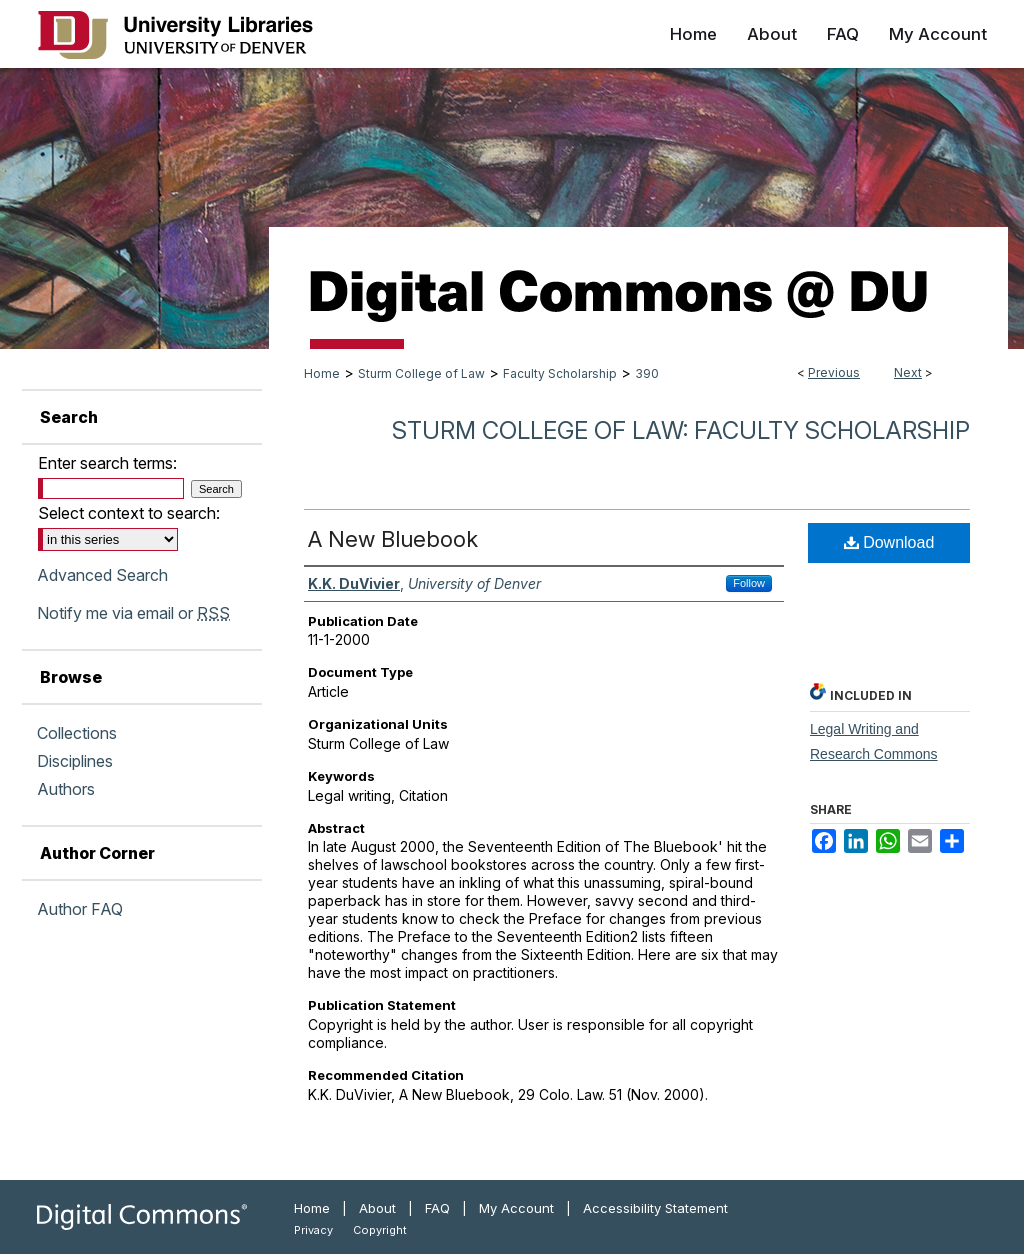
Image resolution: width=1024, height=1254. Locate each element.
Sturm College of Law (421, 373)
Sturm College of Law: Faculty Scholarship (681, 430)
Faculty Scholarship (560, 373)
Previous (834, 372)
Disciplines (75, 761)
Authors (66, 789)
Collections (77, 733)
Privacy (313, 1230)
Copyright (380, 1230)
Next (908, 372)
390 (647, 373)
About (377, 1208)
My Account (516, 1208)
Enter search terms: (107, 463)
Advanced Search (102, 575)
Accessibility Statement (655, 1208)
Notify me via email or (133, 613)
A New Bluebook (393, 539)
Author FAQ (80, 909)
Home (322, 373)
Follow (749, 583)
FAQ (437, 1208)
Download (889, 542)
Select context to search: (129, 513)
